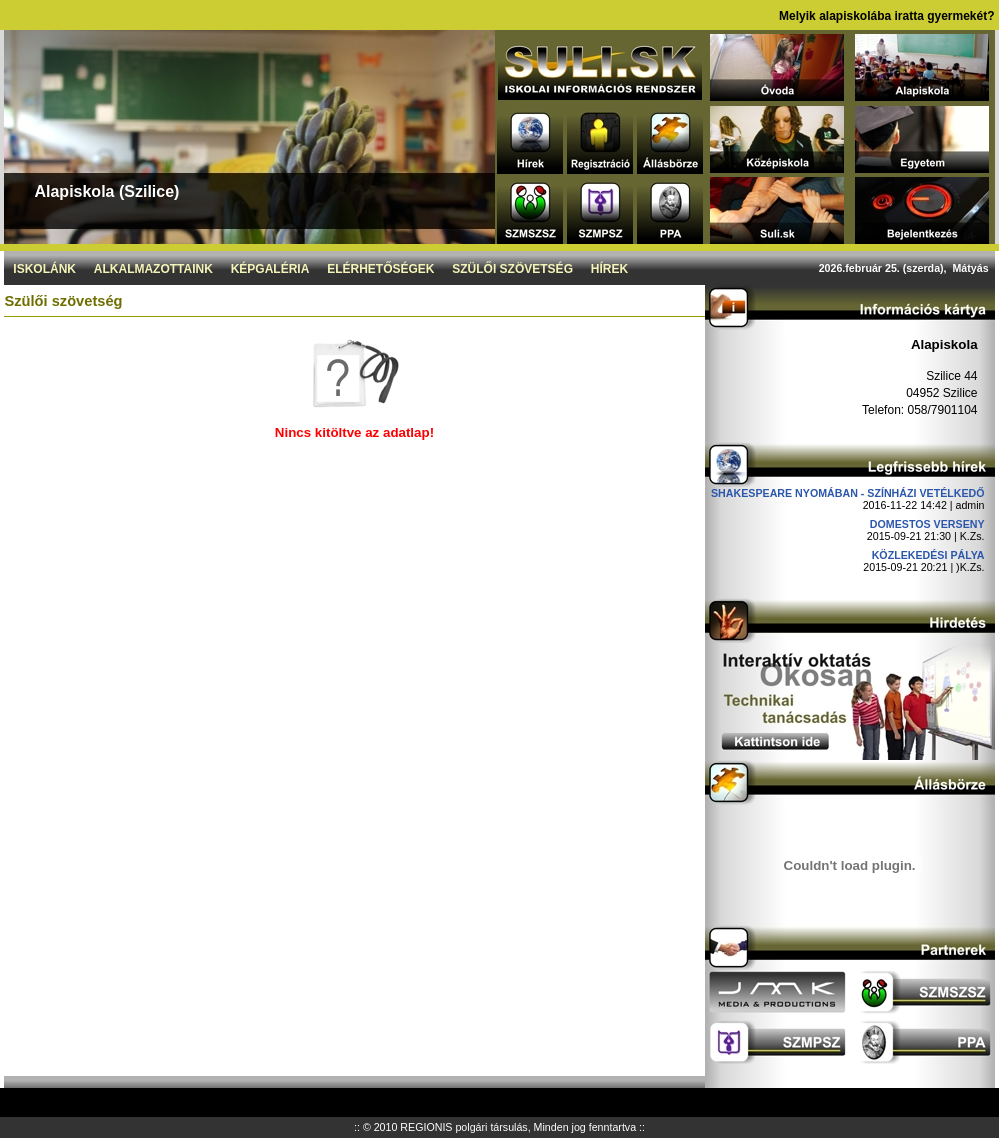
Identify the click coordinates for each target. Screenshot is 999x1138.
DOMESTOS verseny (927, 524)
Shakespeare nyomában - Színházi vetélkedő (848, 493)
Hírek (609, 269)
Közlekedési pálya (928, 555)
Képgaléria (270, 269)
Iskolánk (44, 269)
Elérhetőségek (380, 269)
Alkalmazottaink (153, 269)
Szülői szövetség (512, 269)
